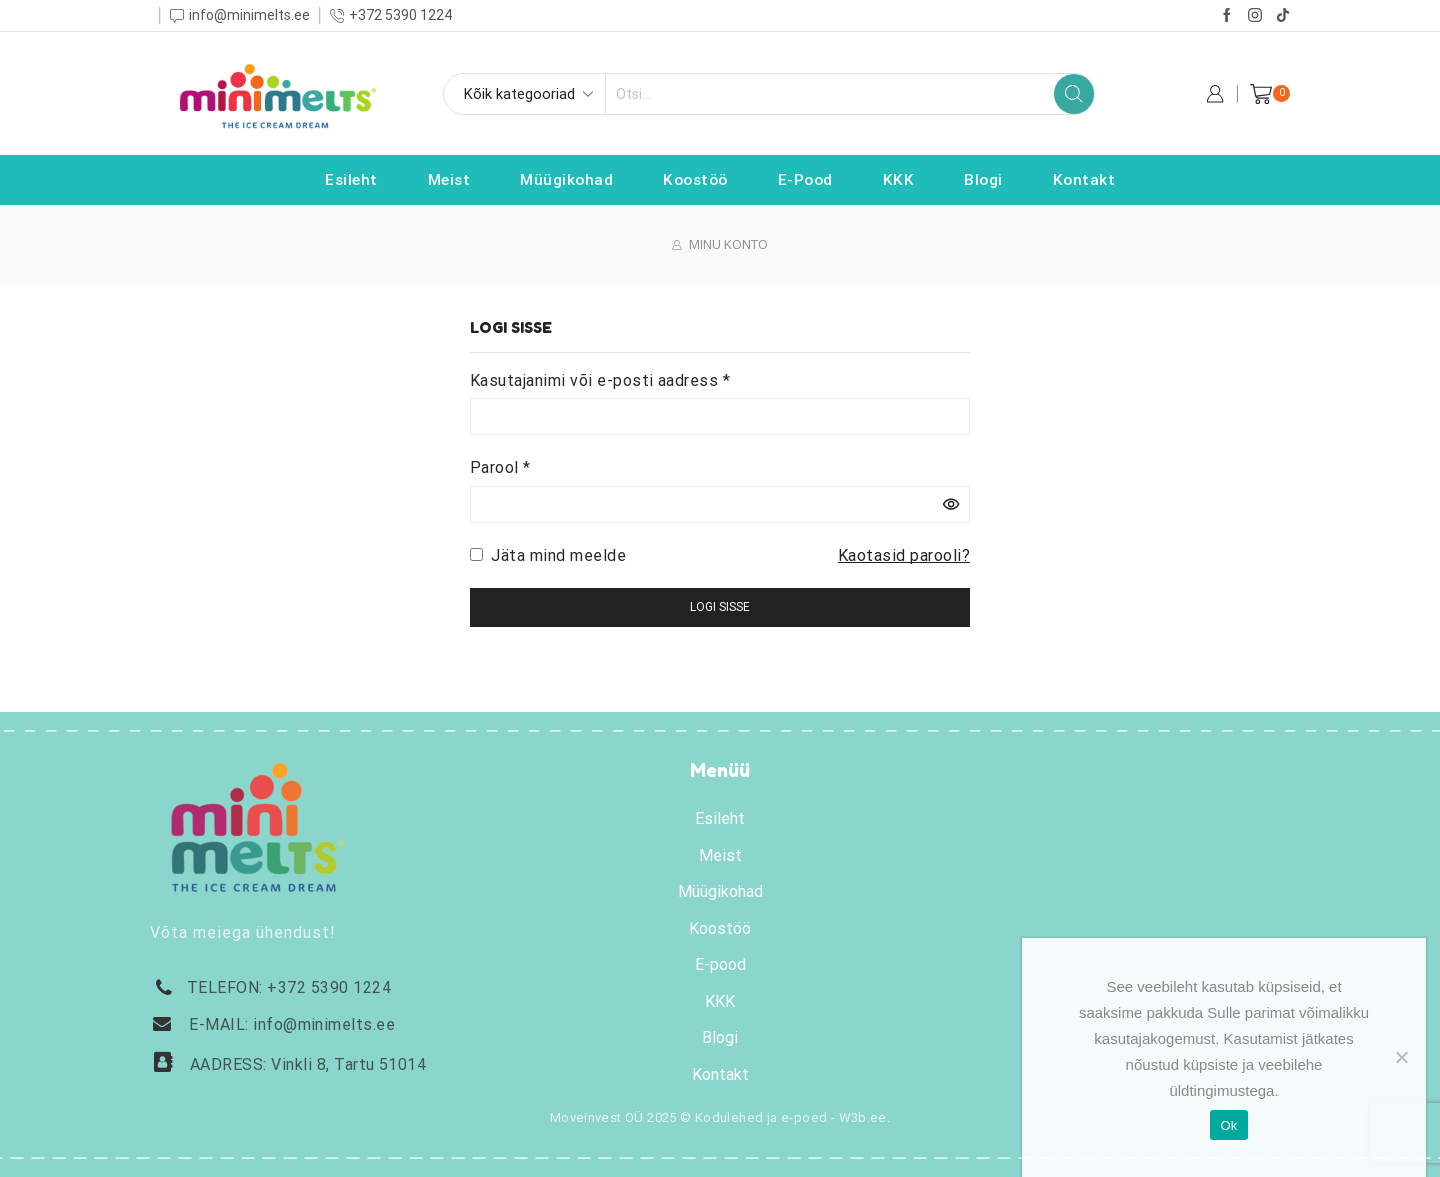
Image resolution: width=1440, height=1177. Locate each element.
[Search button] (1074, 94)
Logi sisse (720, 607)
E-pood (805, 180)
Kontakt (1084, 180)
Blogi (983, 180)
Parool (500, 466)
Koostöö (695, 180)
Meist (449, 180)
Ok (1228, 1125)
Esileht (351, 180)
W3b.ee (863, 1117)
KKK (899, 180)
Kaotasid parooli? (904, 555)
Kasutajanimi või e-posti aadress (600, 379)
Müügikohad (566, 180)
